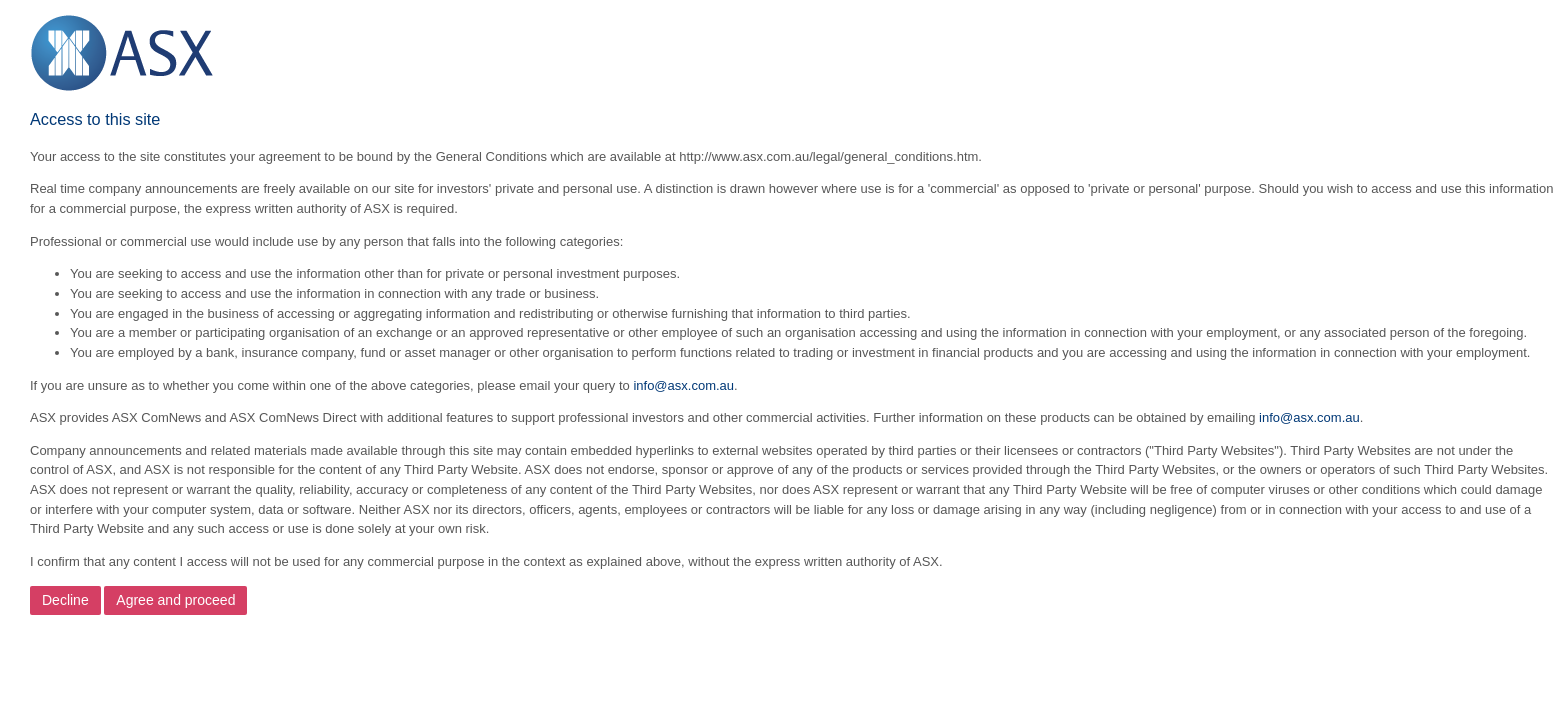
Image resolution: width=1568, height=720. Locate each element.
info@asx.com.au (683, 385)
